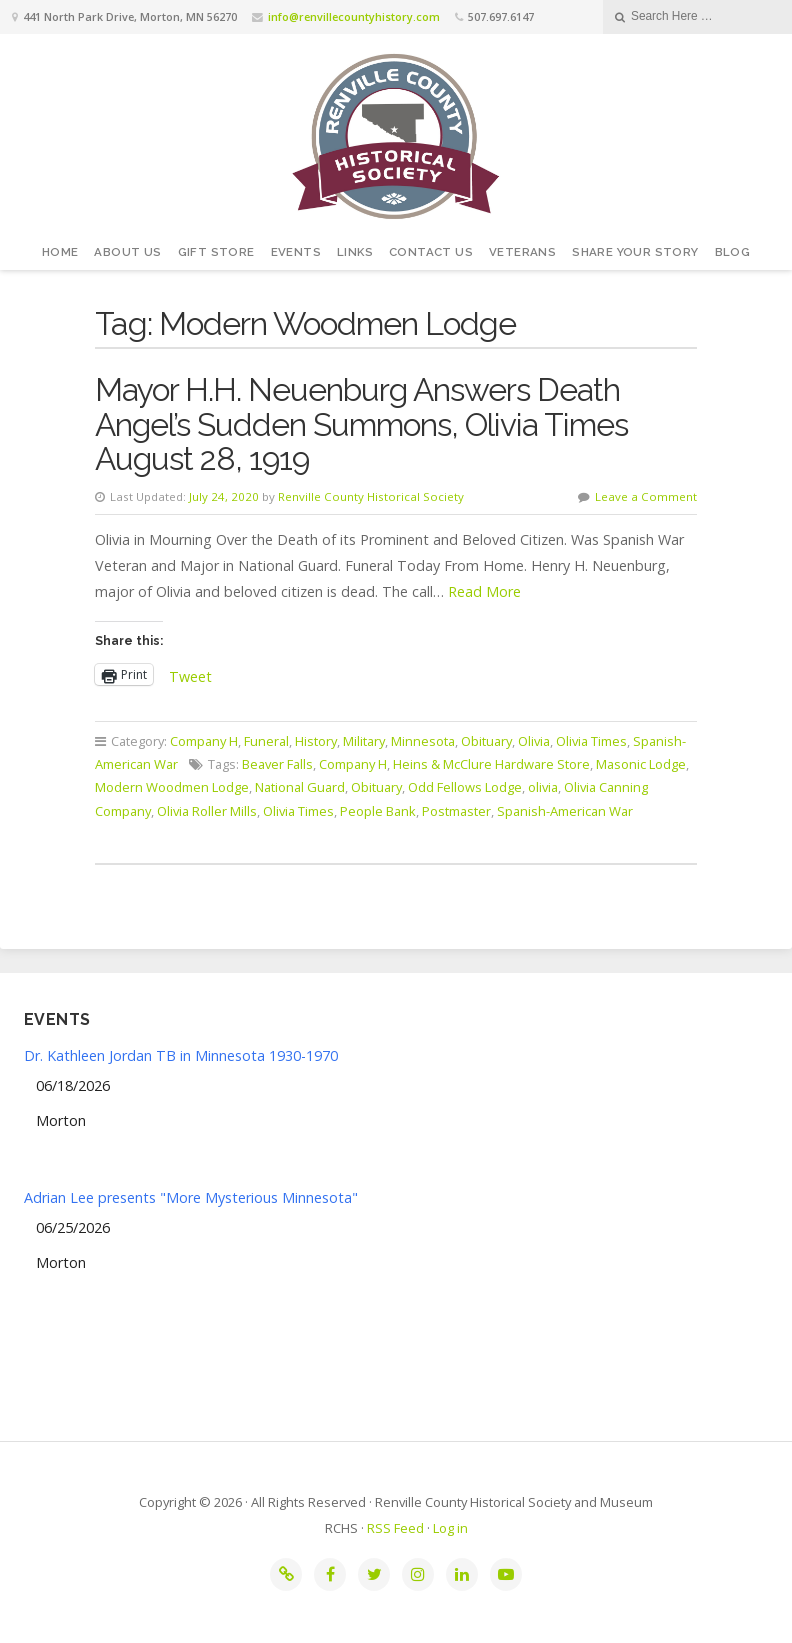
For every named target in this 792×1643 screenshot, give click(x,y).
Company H (204, 741)
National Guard (300, 787)
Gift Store (216, 252)
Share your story (635, 252)
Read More (484, 591)
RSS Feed (395, 1528)
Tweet (190, 674)
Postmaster (456, 811)
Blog (733, 252)
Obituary (486, 741)
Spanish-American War (565, 811)
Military (364, 741)
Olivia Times (591, 741)
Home (60, 252)
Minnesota (423, 741)
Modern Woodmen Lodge (172, 787)
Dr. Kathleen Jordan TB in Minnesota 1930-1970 (181, 1055)
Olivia (534, 741)
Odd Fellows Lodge (465, 787)
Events (296, 252)
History (316, 741)
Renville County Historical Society (371, 496)
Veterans (522, 252)
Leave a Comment (646, 496)
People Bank (378, 811)
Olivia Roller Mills (207, 811)
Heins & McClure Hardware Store (491, 764)
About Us (127, 252)
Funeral (266, 741)
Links (355, 252)
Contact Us (431, 252)
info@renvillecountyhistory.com (354, 16)
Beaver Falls (277, 764)
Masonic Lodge (641, 764)
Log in (450, 1528)
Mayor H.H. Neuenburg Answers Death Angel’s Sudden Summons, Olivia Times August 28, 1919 (361, 424)
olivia (543, 787)
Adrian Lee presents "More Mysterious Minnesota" (191, 1197)
